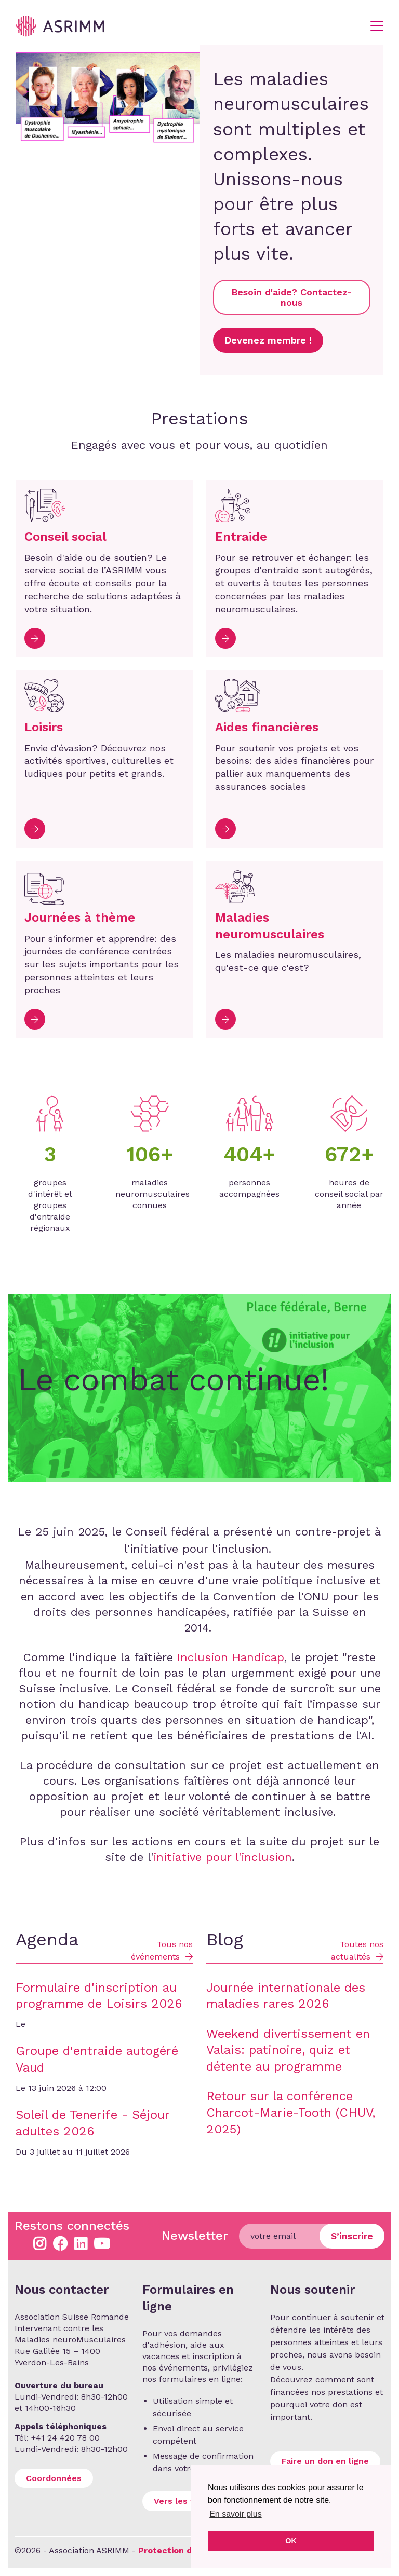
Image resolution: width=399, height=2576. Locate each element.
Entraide (241, 536)
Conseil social (65, 536)
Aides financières (266, 727)
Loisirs (43, 727)
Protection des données (189, 2550)
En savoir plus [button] (235, 2514)
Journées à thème (79, 917)
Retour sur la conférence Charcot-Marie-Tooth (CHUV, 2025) (290, 2112)
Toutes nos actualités (357, 1950)
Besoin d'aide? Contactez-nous (291, 297)
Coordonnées (54, 2478)
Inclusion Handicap (230, 1657)
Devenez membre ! (268, 340)
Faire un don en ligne (325, 2461)
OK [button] (291, 2541)
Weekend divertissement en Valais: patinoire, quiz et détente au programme (288, 2050)
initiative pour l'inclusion (222, 1857)
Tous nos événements (162, 1950)
